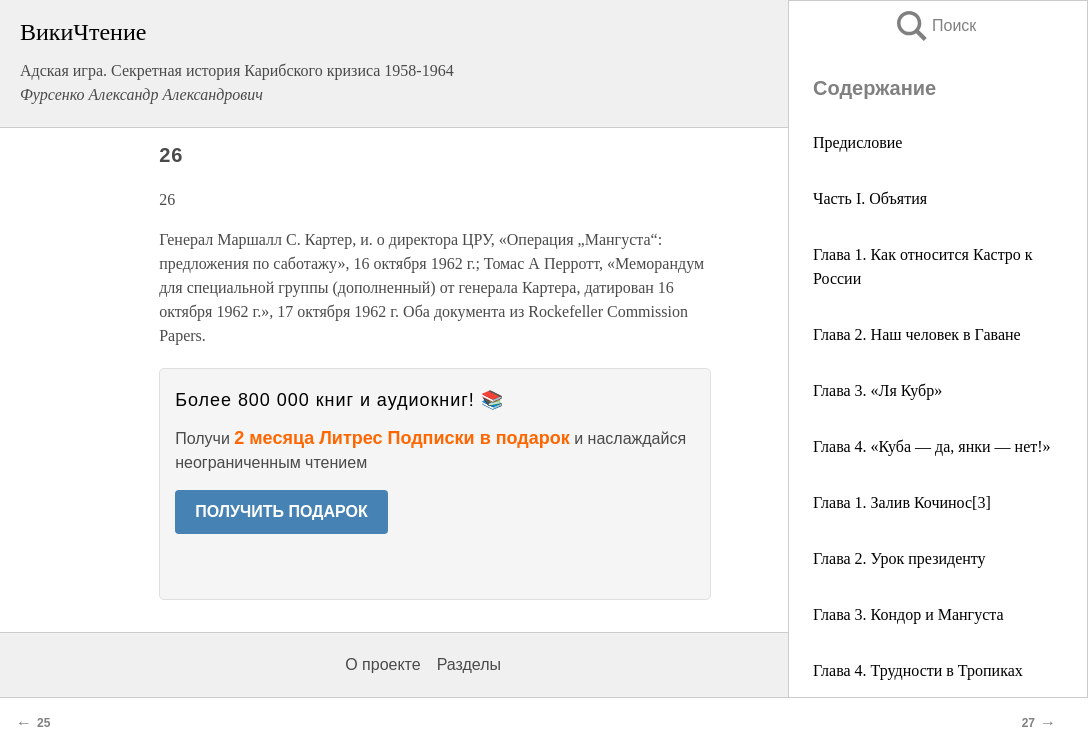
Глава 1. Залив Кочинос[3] (902, 502)
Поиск (935, 25)
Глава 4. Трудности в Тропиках (918, 670)
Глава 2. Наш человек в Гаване (917, 334)
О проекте (382, 664)
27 (1028, 723)
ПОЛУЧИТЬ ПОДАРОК (281, 511)
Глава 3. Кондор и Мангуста (908, 614)
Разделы (469, 664)
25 (43, 723)
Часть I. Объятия (870, 198)
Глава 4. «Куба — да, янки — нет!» (932, 446)
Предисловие (857, 142)
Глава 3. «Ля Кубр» (877, 390)
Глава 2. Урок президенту (899, 558)
